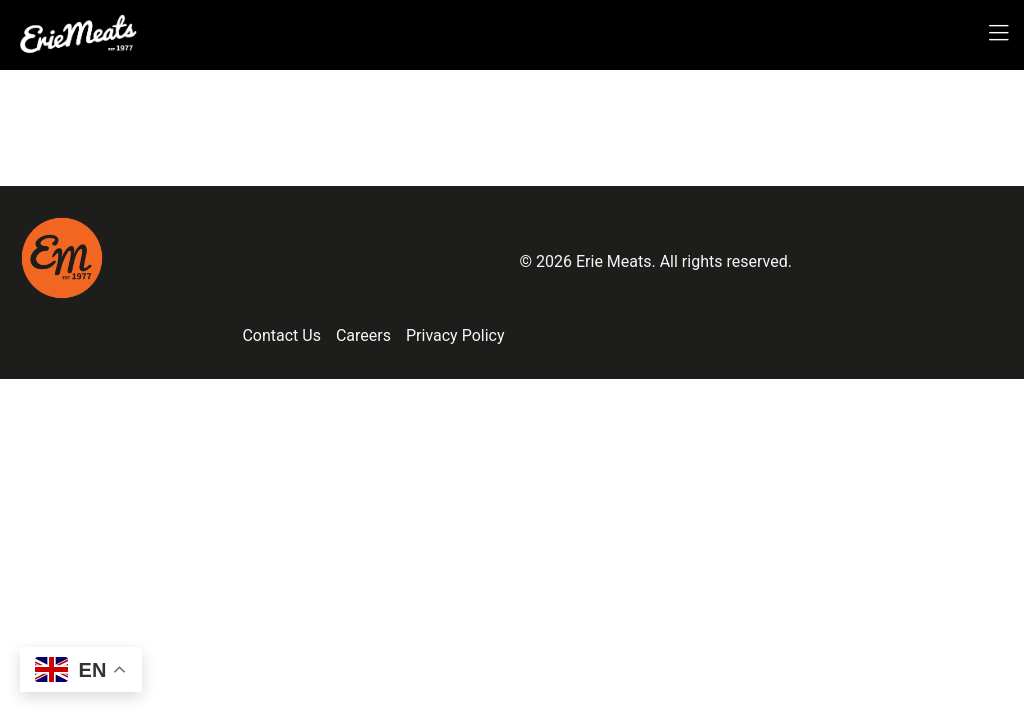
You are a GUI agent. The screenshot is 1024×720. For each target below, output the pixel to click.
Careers (363, 335)
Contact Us (281, 335)
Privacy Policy (455, 335)
